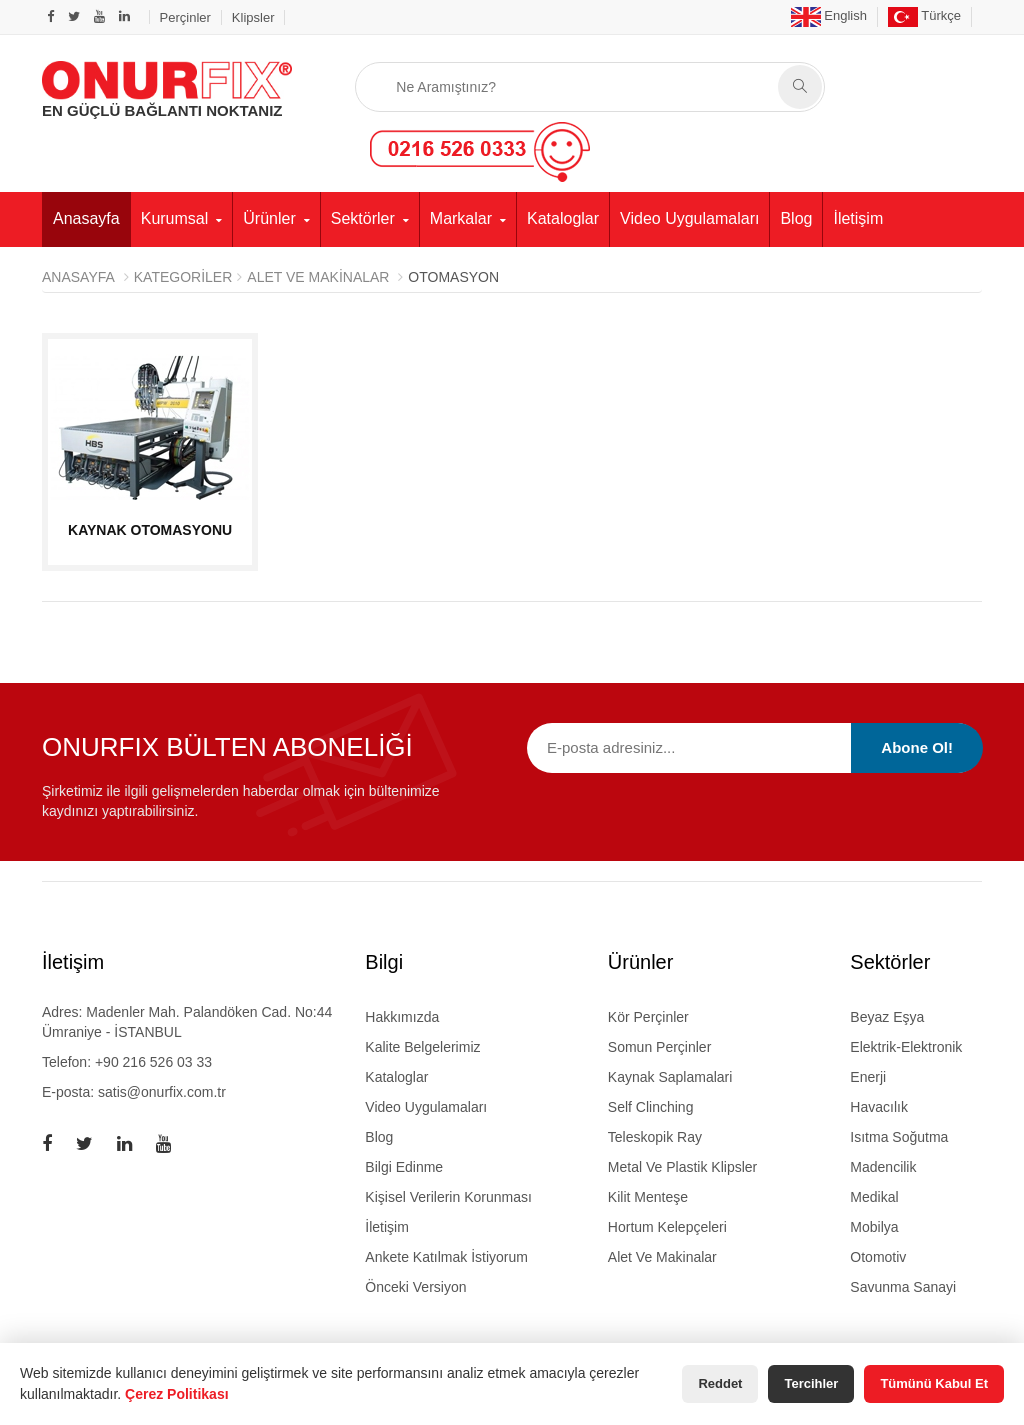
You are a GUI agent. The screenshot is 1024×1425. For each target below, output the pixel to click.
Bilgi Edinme (404, 1167)
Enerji (868, 1077)
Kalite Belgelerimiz (422, 1047)
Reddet (720, 1383)
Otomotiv (878, 1257)
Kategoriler (183, 277)
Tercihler (811, 1383)
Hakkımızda (402, 1017)
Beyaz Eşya (887, 1017)
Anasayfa (86, 218)
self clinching (651, 1107)
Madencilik (883, 1167)
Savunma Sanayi (903, 1287)
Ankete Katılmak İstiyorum (446, 1257)
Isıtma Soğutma (899, 1137)
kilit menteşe (648, 1197)
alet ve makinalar (662, 1257)
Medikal (874, 1197)
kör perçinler (648, 1017)
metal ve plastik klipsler (682, 1167)
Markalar (461, 218)
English (829, 15)
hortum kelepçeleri (667, 1227)
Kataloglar (563, 218)
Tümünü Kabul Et (934, 1383)
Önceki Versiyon (415, 1287)
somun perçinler (660, 1047)
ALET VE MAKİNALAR (318, 277)
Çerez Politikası (177, 1394)
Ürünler (269, 218)
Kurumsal (175, 218)
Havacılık (879, 1107)
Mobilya (874, 1227)
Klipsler (253, 17)
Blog (796, 218)
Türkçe (924, 15)
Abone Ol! (917, 747)
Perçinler (185, 17)
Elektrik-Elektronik (906, 1047)
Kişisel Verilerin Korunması (448, 1197)
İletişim (858, 218)
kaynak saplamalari (670, 1077)
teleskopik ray (655, 1137)
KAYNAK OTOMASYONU (150, 530)
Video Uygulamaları (689, 218)
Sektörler (363, 218)
